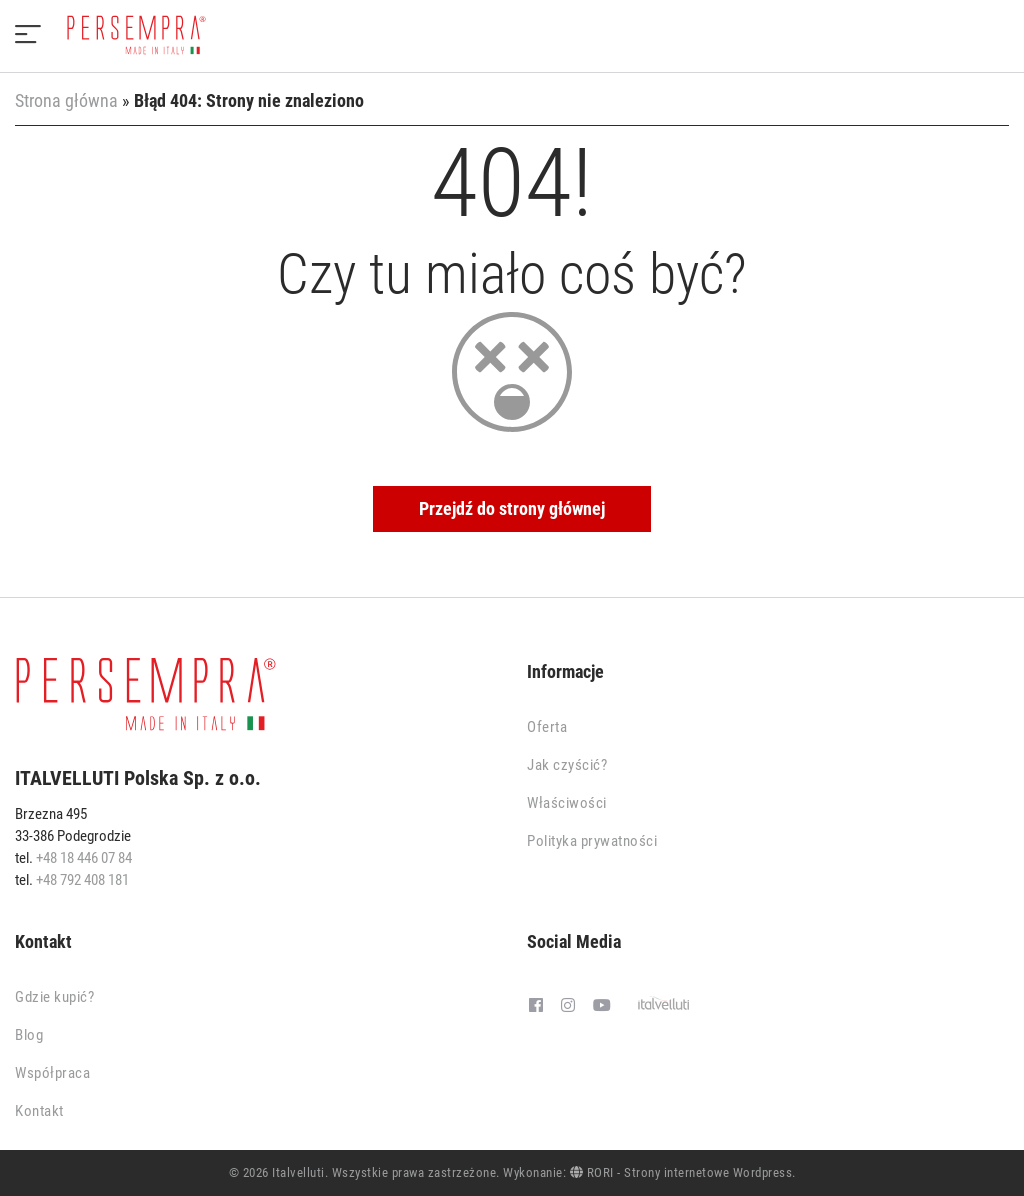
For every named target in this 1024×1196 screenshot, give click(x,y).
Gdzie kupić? (54, 997)
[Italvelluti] (664, 1006)
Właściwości (567, 803)
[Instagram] (568, 1006)
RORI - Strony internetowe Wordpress (681, 1172)
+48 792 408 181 (82, 880)
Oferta (547, 727)
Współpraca (52, 1073)
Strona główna (66, 100)
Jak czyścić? (567, 765)
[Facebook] (536, 1006)
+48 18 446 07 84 (84, 858)
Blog (29, 1035)
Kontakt (39, 1111)
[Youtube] (602, 1006)
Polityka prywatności (592, 841)
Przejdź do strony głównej (512, 508)
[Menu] (28, 36)
